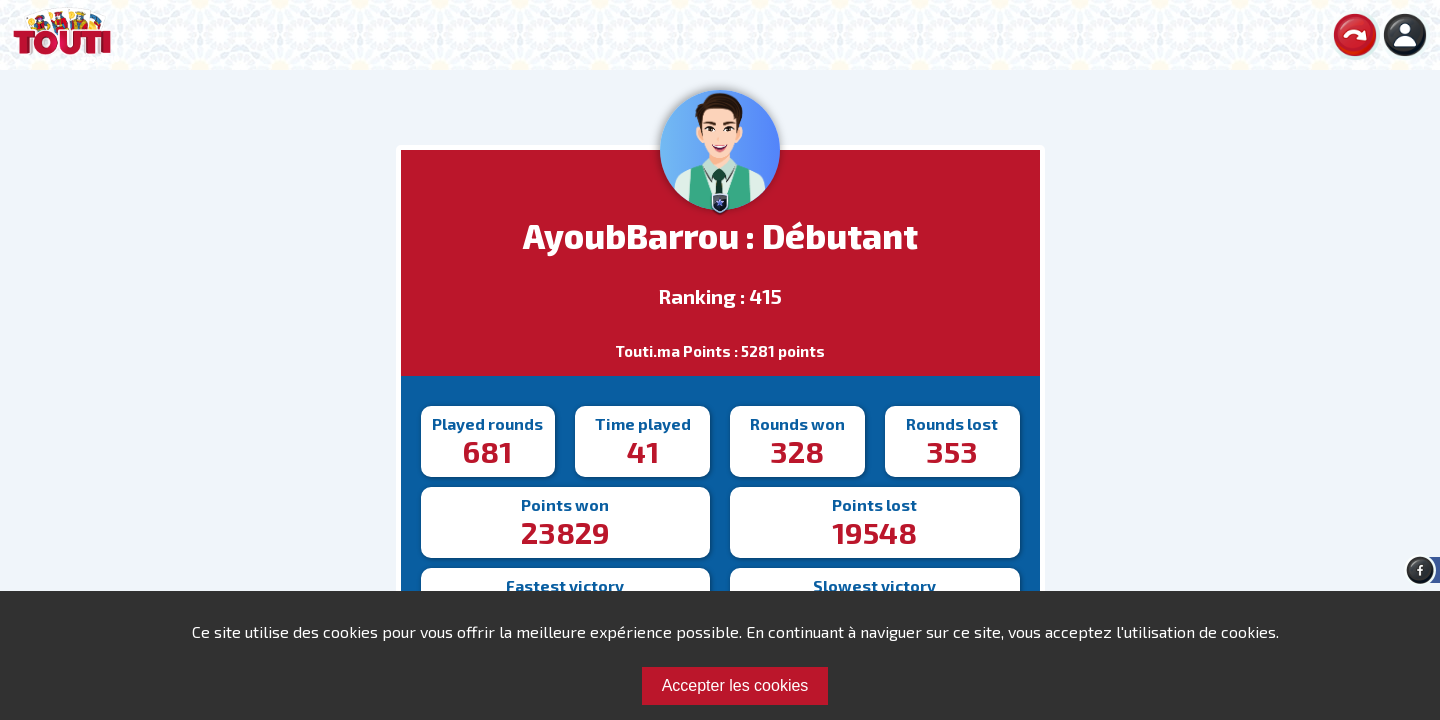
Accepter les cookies (735, 685)
